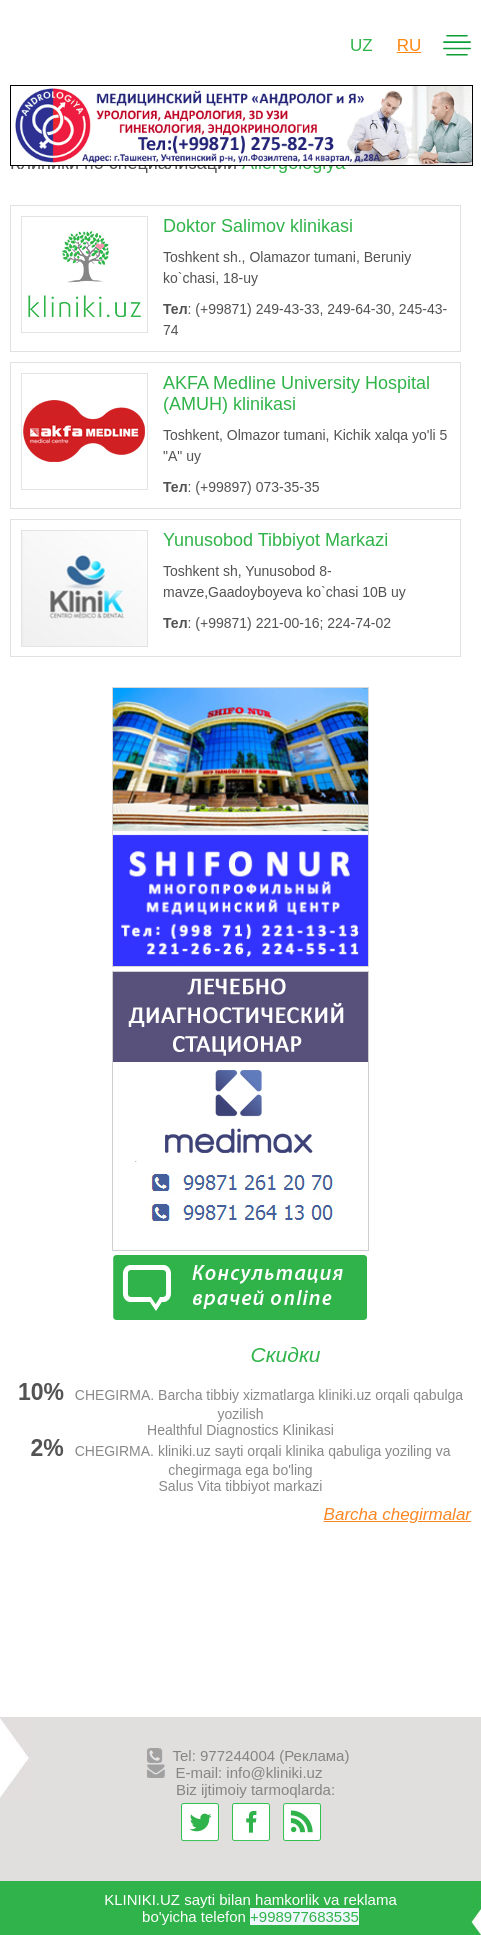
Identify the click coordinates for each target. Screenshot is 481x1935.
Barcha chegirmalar (397, 1514)
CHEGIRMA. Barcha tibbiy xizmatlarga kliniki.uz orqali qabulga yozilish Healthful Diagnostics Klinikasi (240, 1408)
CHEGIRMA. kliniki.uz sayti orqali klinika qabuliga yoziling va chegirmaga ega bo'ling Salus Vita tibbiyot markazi (241, 1464)
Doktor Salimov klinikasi (258, 226)
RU (409, 45)
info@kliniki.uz (274, 1772)
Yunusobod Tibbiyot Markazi (275, 540)
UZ (361, 45)
